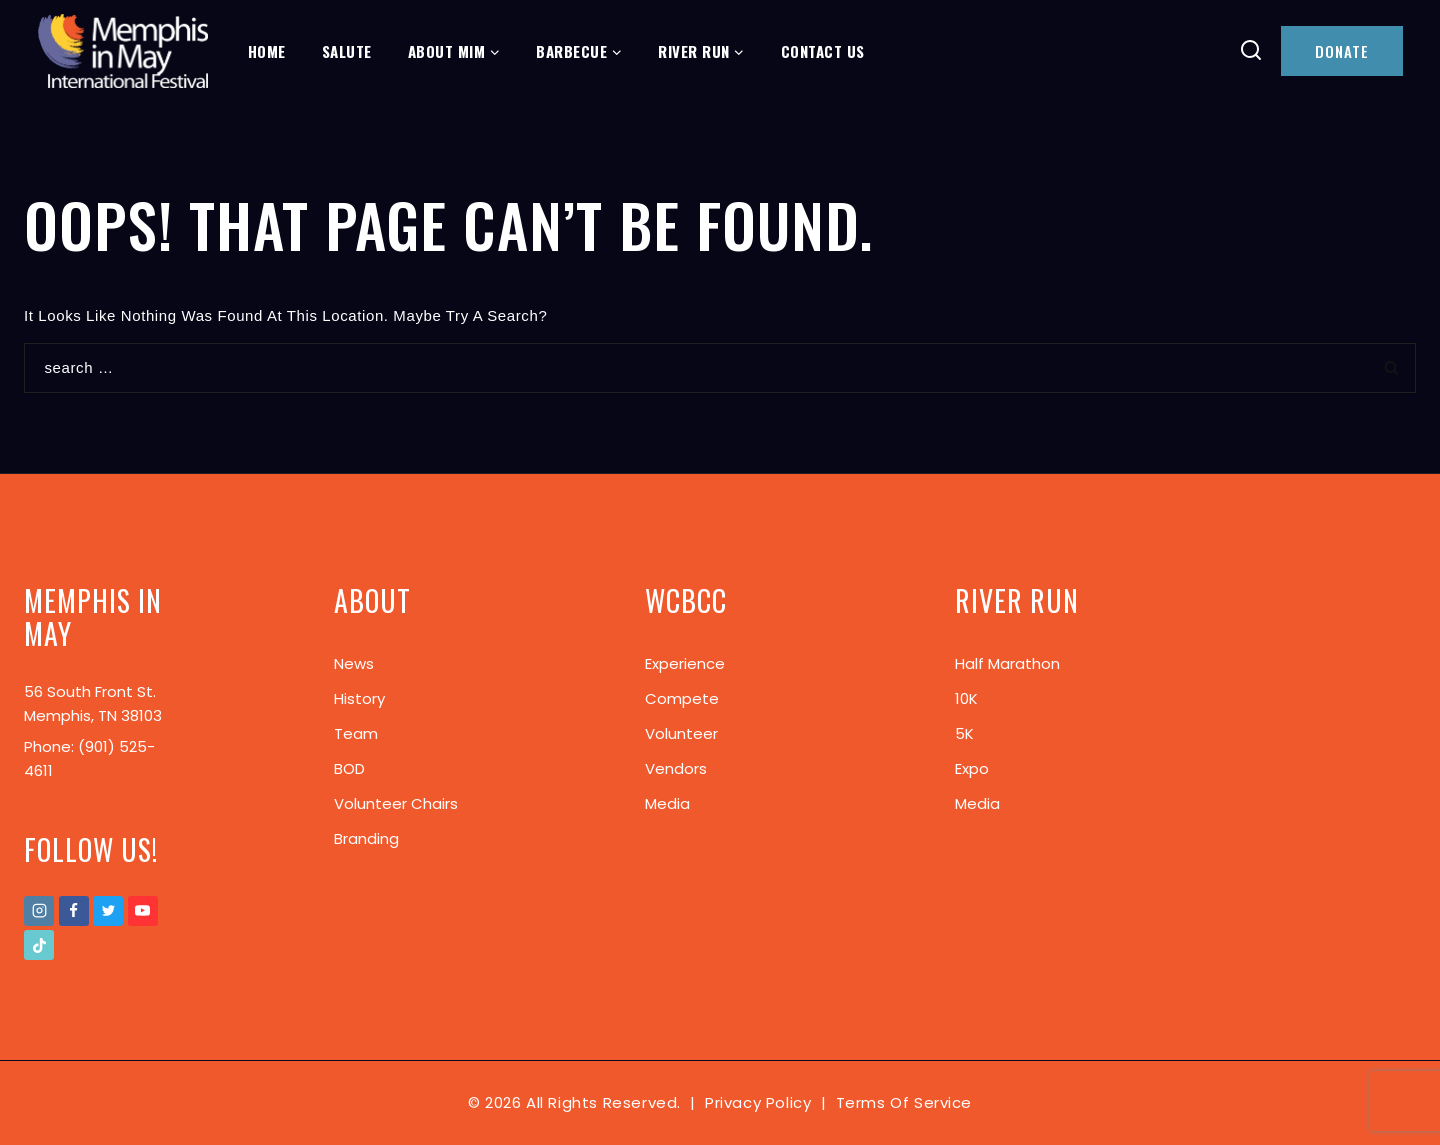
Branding (366, 838)
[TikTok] (39, 945)
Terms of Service (904, 1102)
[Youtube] (143, 911)
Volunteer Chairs (396, 803)
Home (267, 51)
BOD (349, 768)
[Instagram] (39, 911)
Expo (972, 768)
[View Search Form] (1251, 51)
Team (356, 733)
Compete (682, 698)
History (359, 698)
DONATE (1342, 51)
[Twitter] (108, 911)
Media (667, 803)
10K (966, 698)
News (354, 663)
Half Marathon (1007, 663)
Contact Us (823, 51)
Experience (685, 663)
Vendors (676, 768)
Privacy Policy (758, 1102)
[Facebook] (74, 911)
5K (964, 733)
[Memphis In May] (123, 51)
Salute (347, 51)
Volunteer (681, 733)
